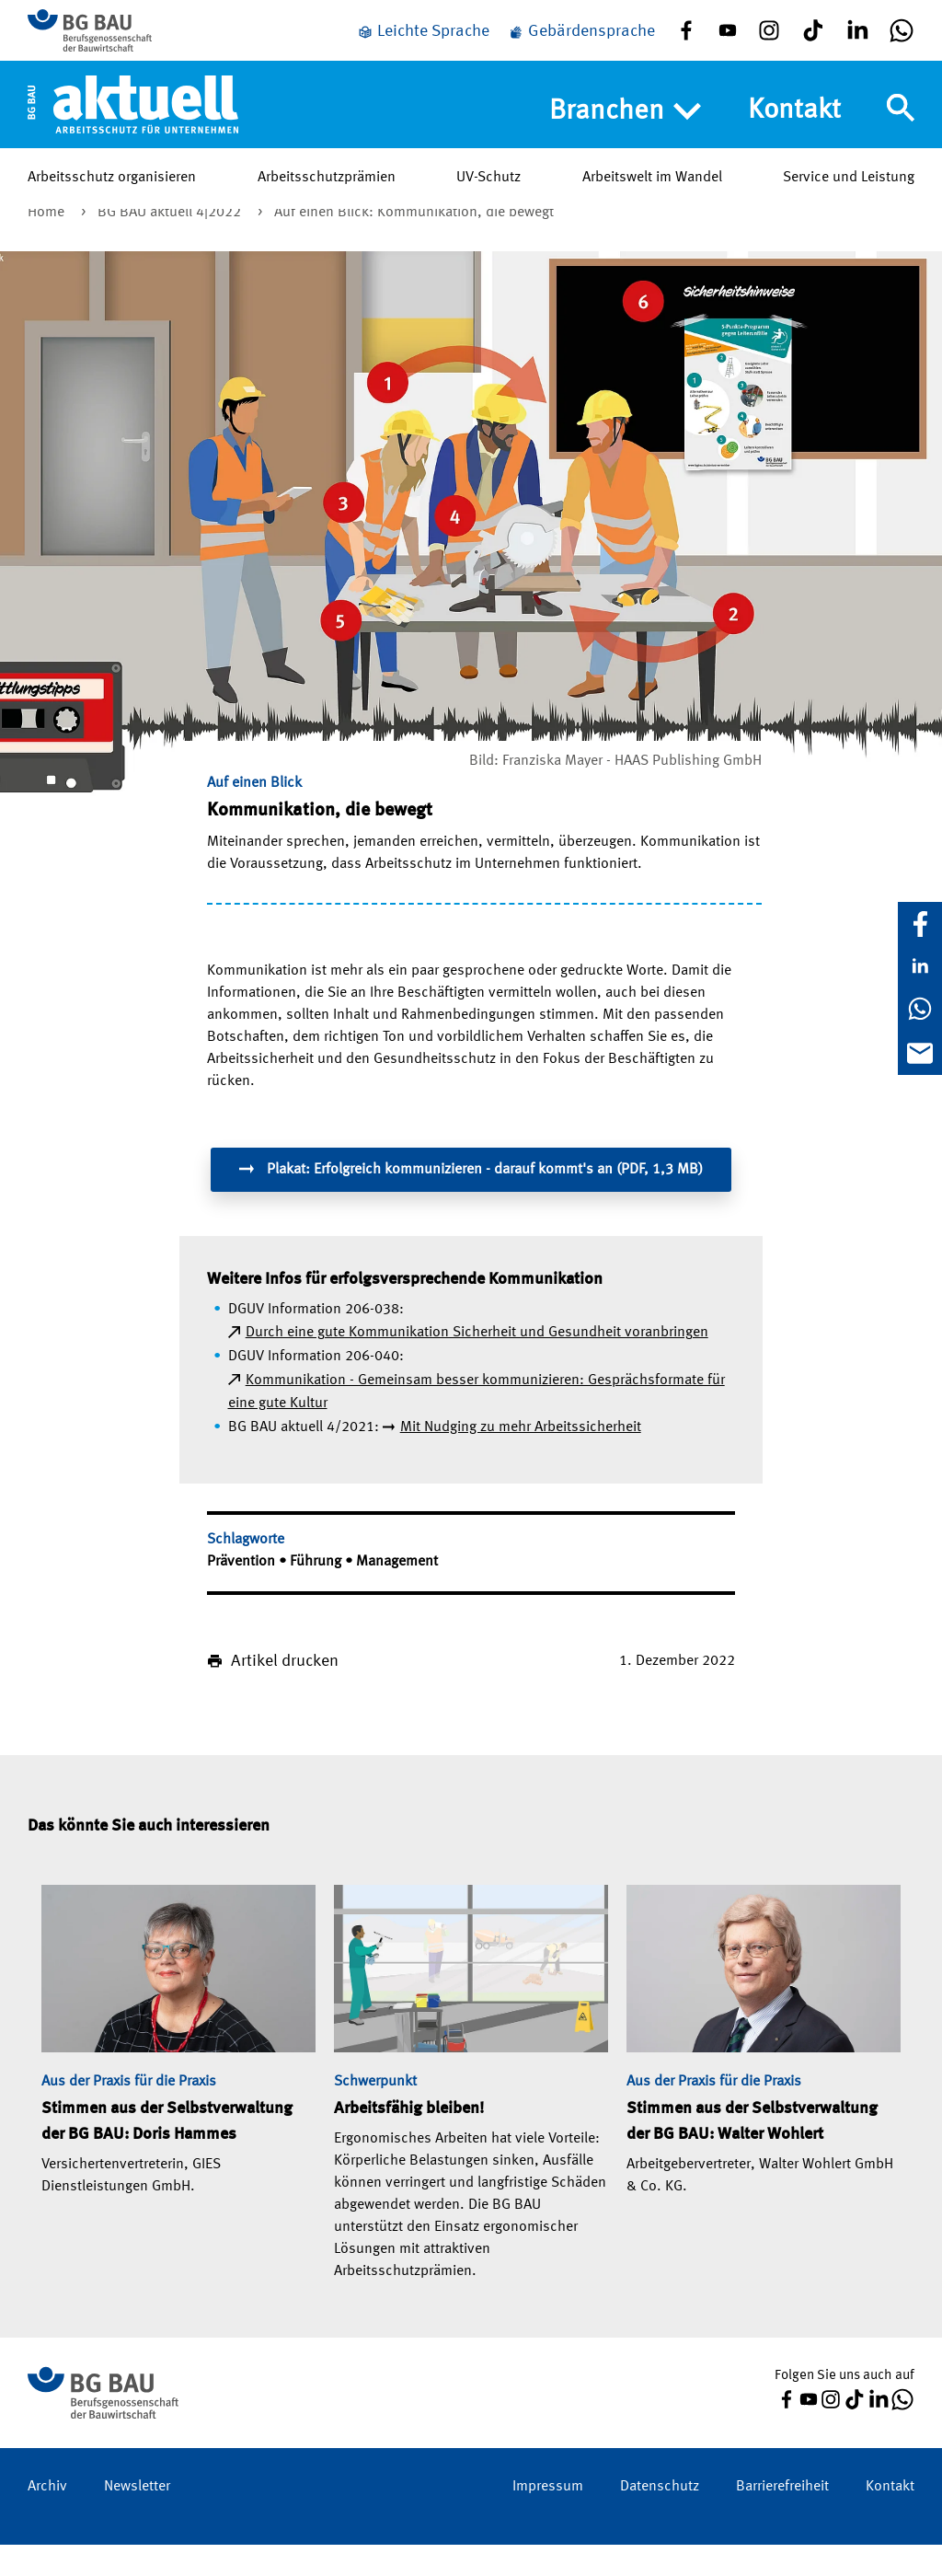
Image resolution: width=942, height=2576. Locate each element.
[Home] (133, 118)
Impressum (547, 2518)
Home (48, 244)
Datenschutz (659, 2518)
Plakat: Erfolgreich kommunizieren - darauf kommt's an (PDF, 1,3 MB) (471, 1200)
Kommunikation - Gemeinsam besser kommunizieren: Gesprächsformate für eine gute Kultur (476, 1423)
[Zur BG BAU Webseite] (110, 37)
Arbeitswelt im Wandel (652, 192)
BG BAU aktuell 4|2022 (171, 244)
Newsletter (137, 2518)
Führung (317, 1593)
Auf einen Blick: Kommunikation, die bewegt (414, 244)
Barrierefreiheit (782, 2518)
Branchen (625, 126)
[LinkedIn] (920, 966)
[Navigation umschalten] (900, 122)
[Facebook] (920, 924)
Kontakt (794, 125)
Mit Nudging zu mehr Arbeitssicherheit (520, 1458)
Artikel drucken (285, 1692)
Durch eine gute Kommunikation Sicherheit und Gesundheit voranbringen (477, 1364)
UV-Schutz (488, 192)
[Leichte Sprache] (423, 39)
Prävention (243, 1593)
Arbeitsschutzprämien (327, 192)
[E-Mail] (920, 1053)
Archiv (47, 2518)
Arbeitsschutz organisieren (112, 192)
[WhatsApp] (920, 1009)
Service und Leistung (848, 192)
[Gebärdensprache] (581, 39)
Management (397, 1593)
